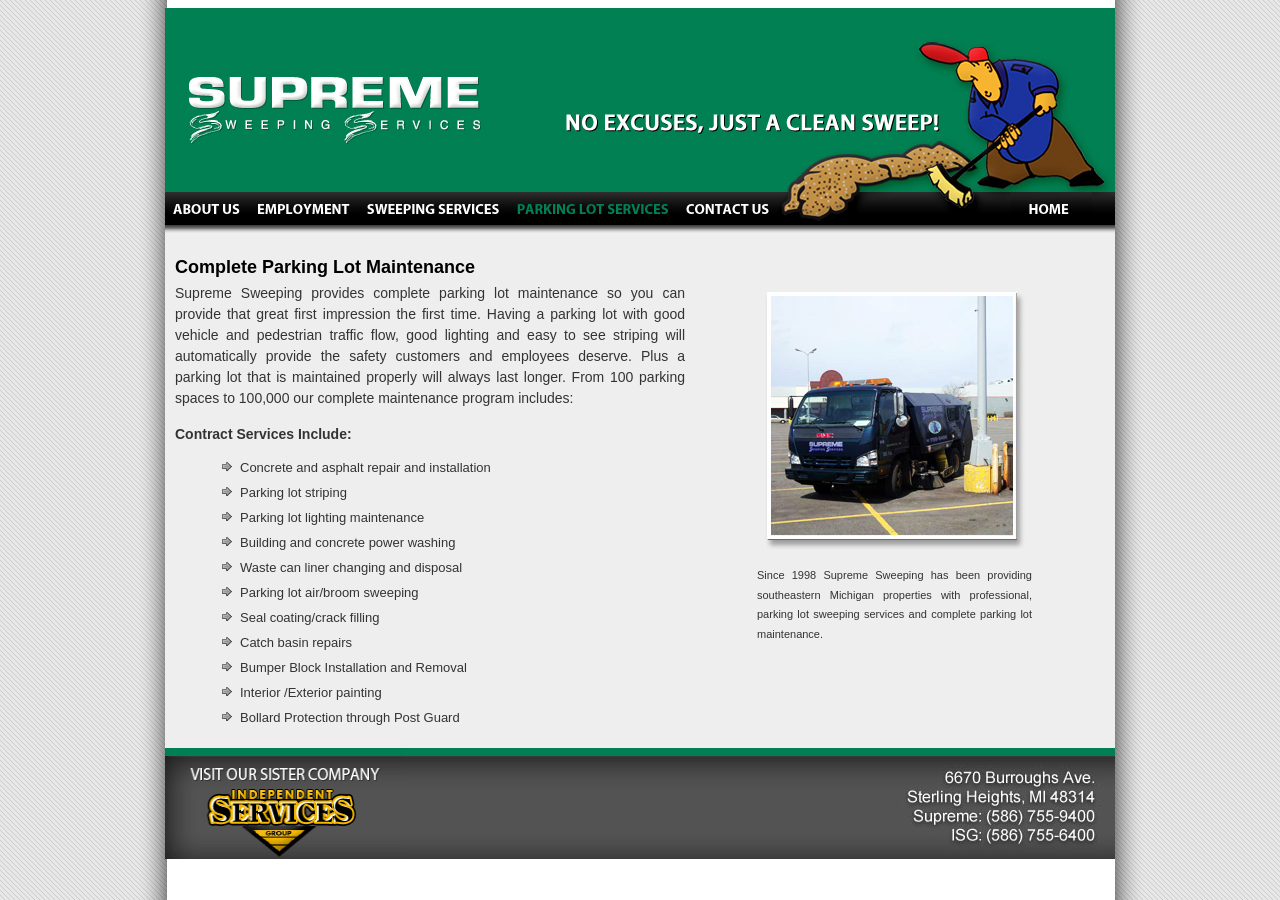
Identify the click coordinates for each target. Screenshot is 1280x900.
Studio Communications (280, 879)
